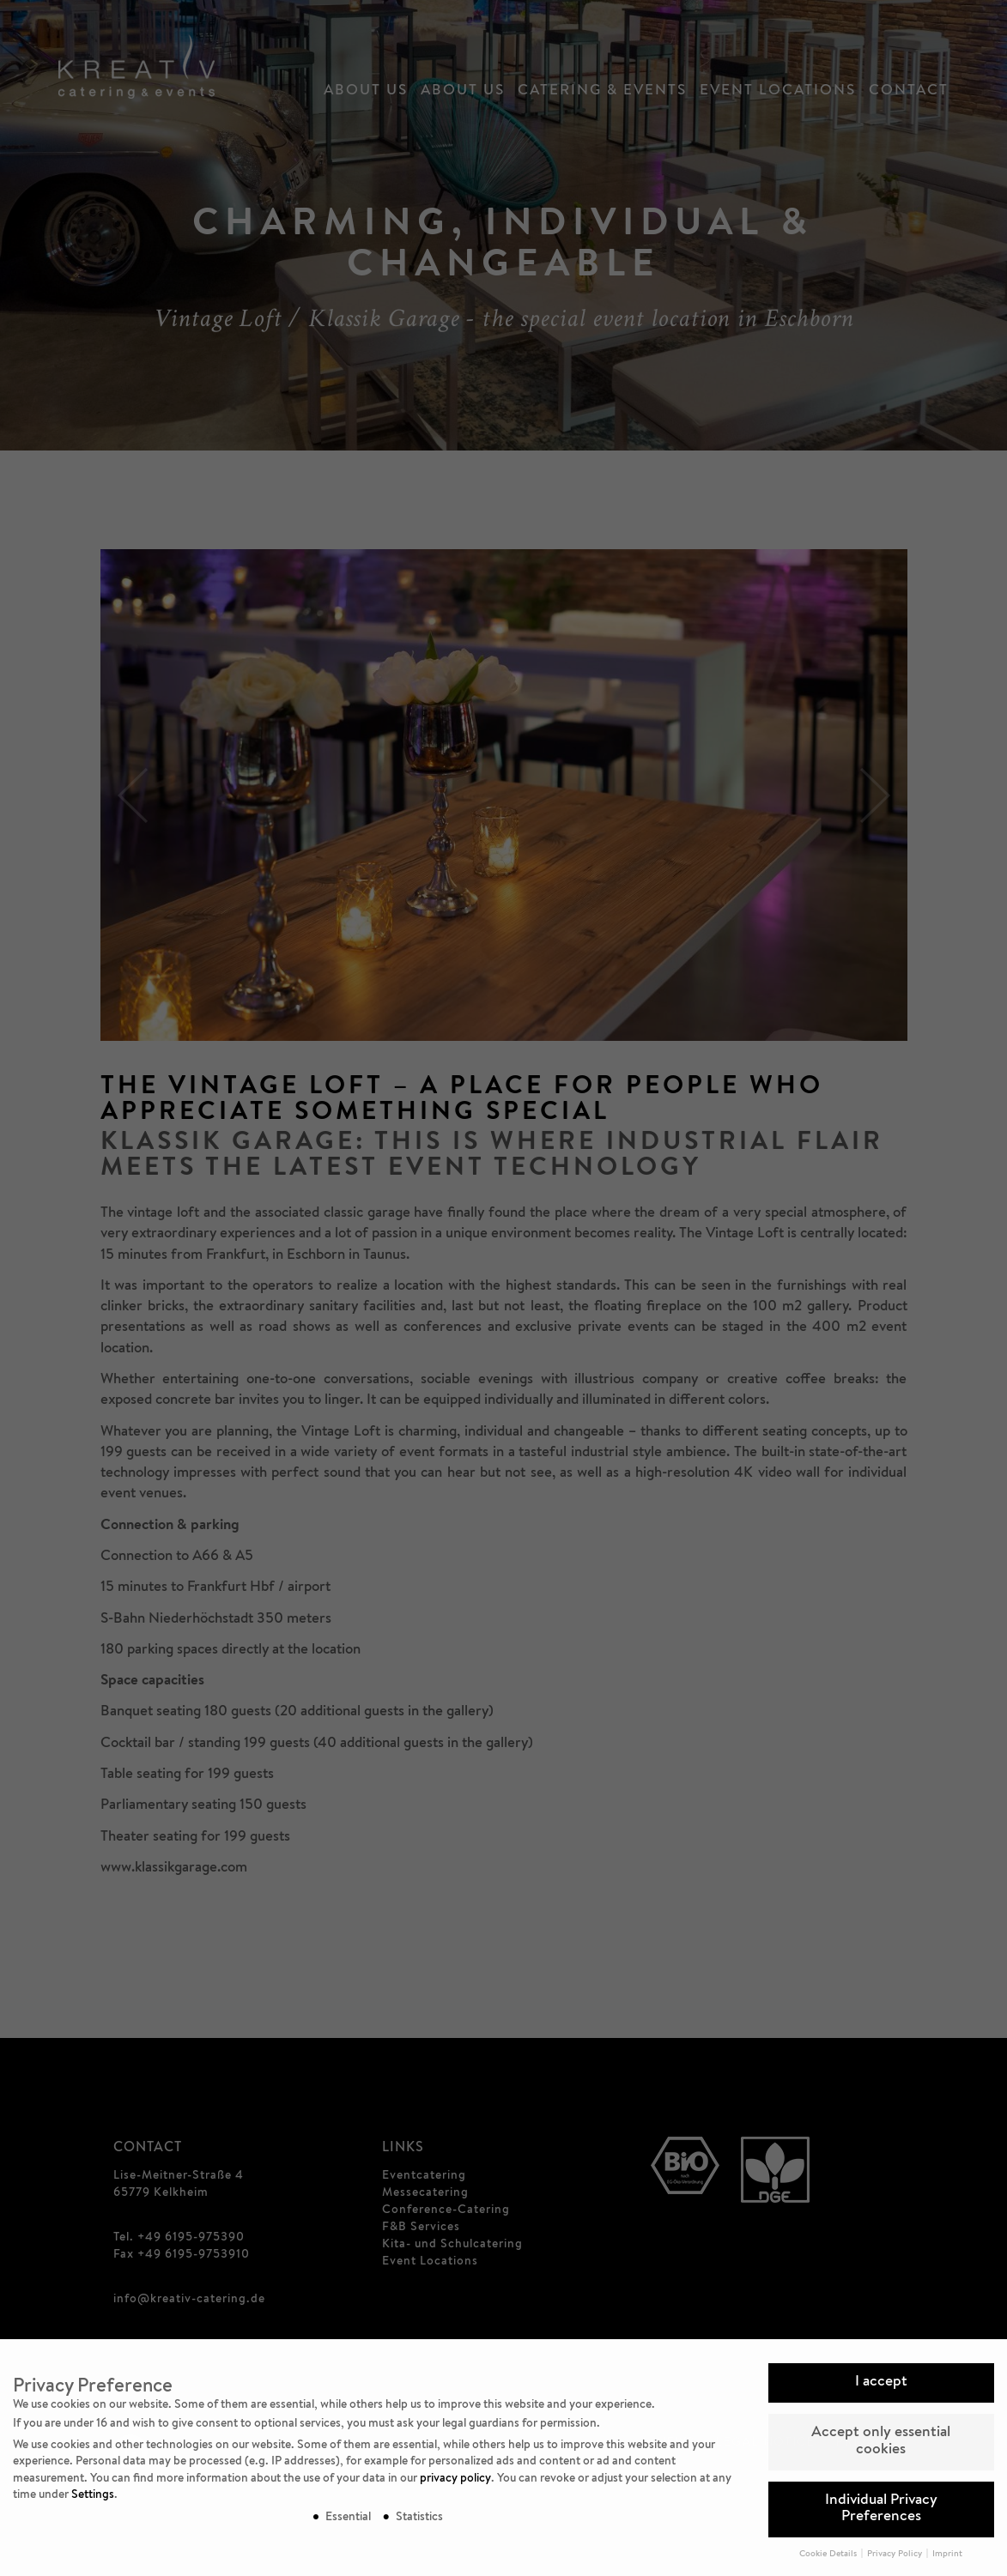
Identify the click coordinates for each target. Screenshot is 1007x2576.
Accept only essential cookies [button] (880, 2442)
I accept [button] (881, 2382)
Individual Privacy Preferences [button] (881, 2509)
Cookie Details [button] (829, 2554)
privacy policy (455, 2479)
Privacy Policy (896, 2554)
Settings (92, 2495)
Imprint (947, 2554)
